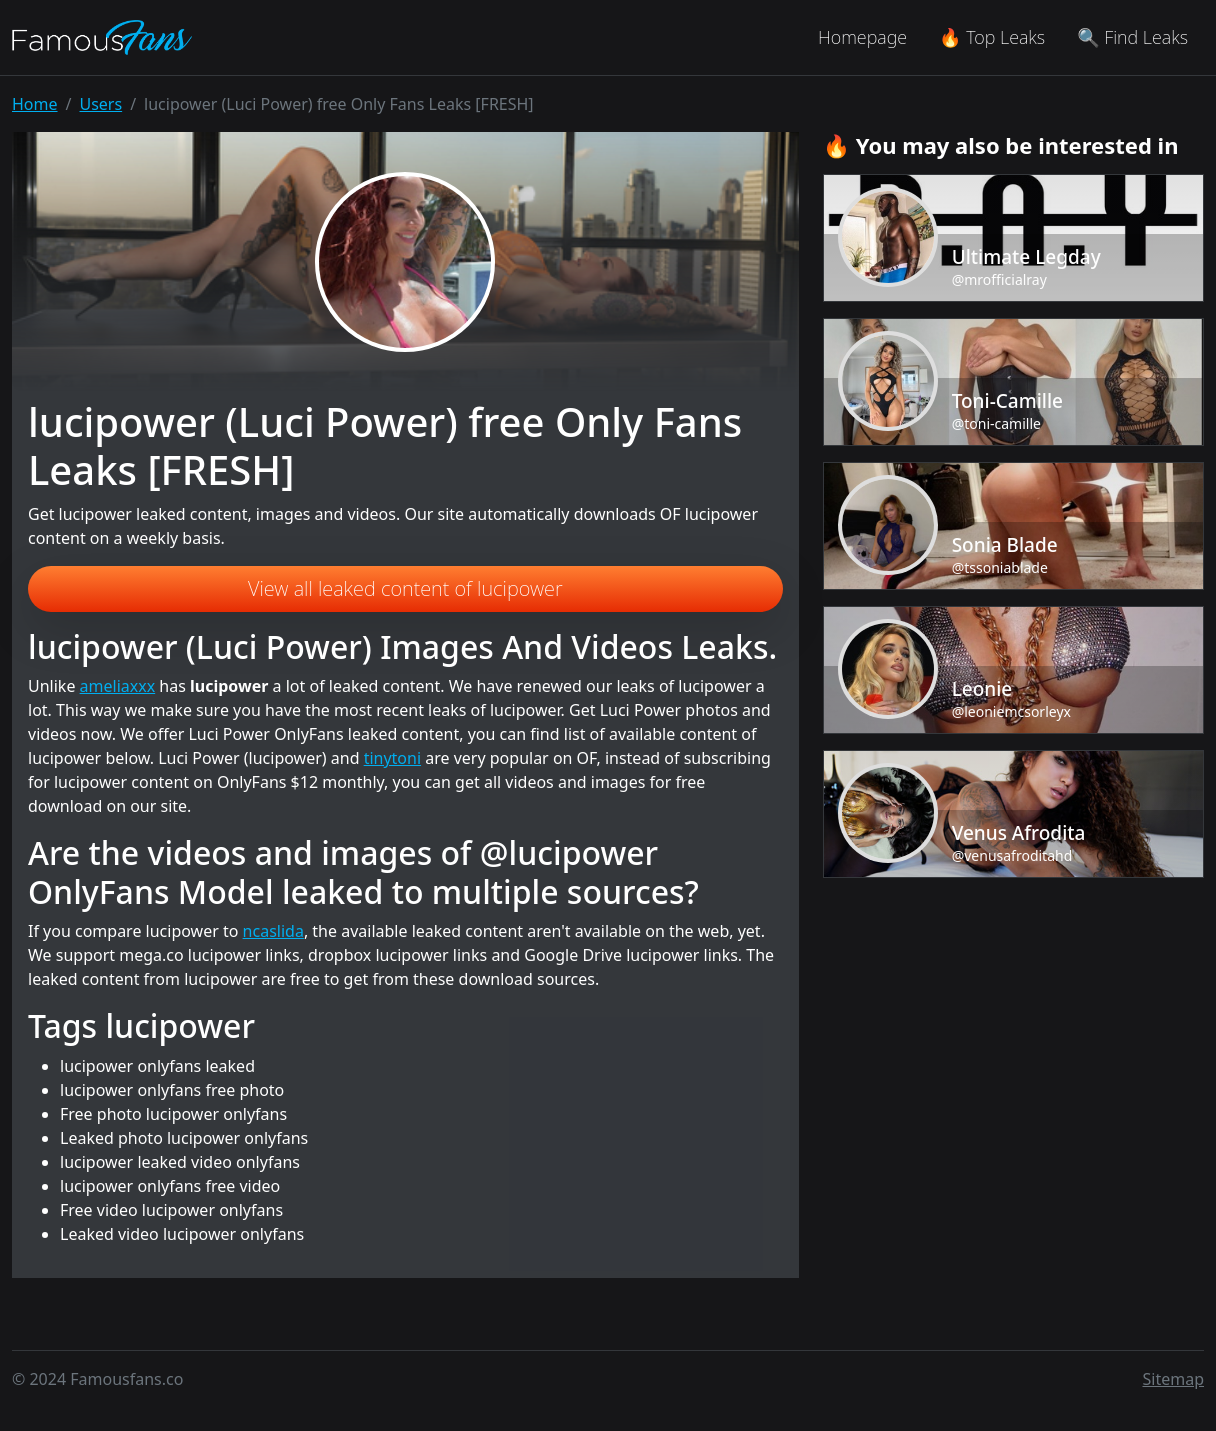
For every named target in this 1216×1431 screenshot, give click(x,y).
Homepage (862, 37)
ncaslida (273, 931)
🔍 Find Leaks (1132, 37)
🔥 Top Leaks (992, 37)
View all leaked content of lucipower (405, 588)
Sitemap (1174, 1379)
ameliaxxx (118, 686)
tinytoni (392, 758)
